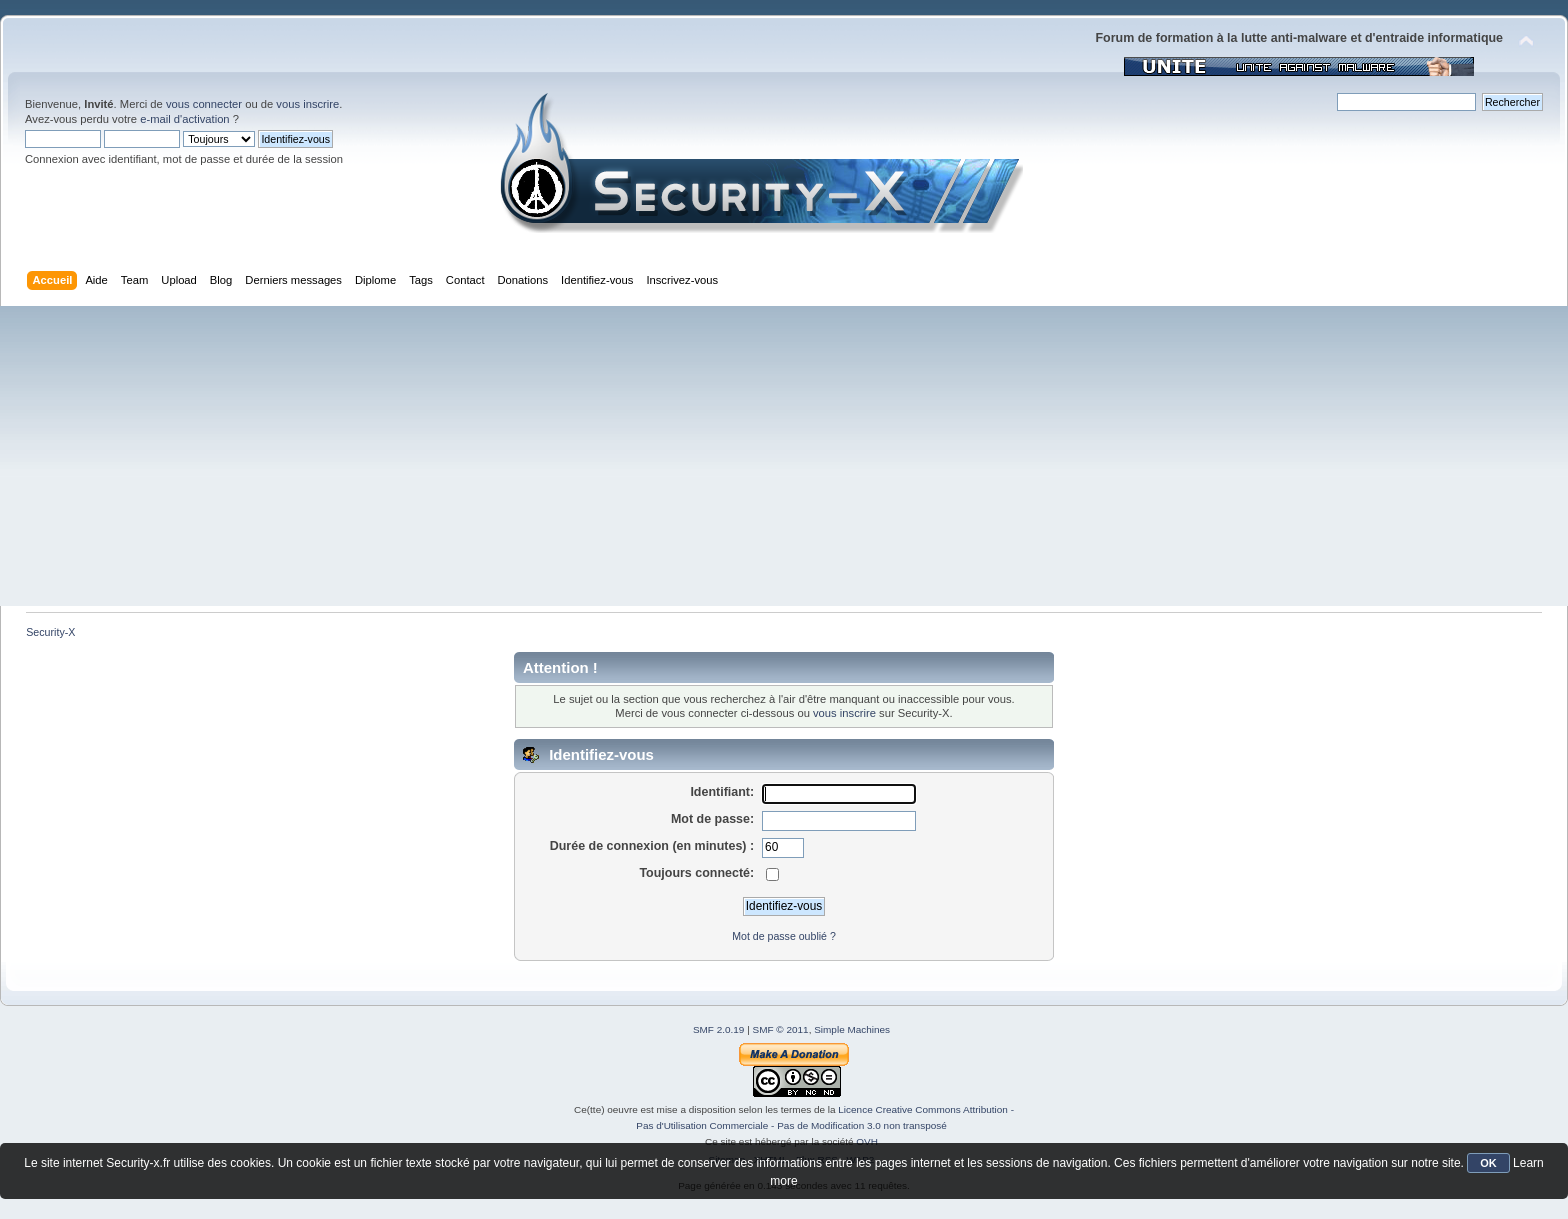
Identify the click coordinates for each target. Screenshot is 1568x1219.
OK (1488, 1163)
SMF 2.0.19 (719, 1029)
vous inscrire (307, 104)
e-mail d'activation (184, 119)
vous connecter (204, 104)
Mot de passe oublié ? (784, 936)
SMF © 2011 (781, 1029)
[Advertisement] (784, 456)
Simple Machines (852, 1029)
